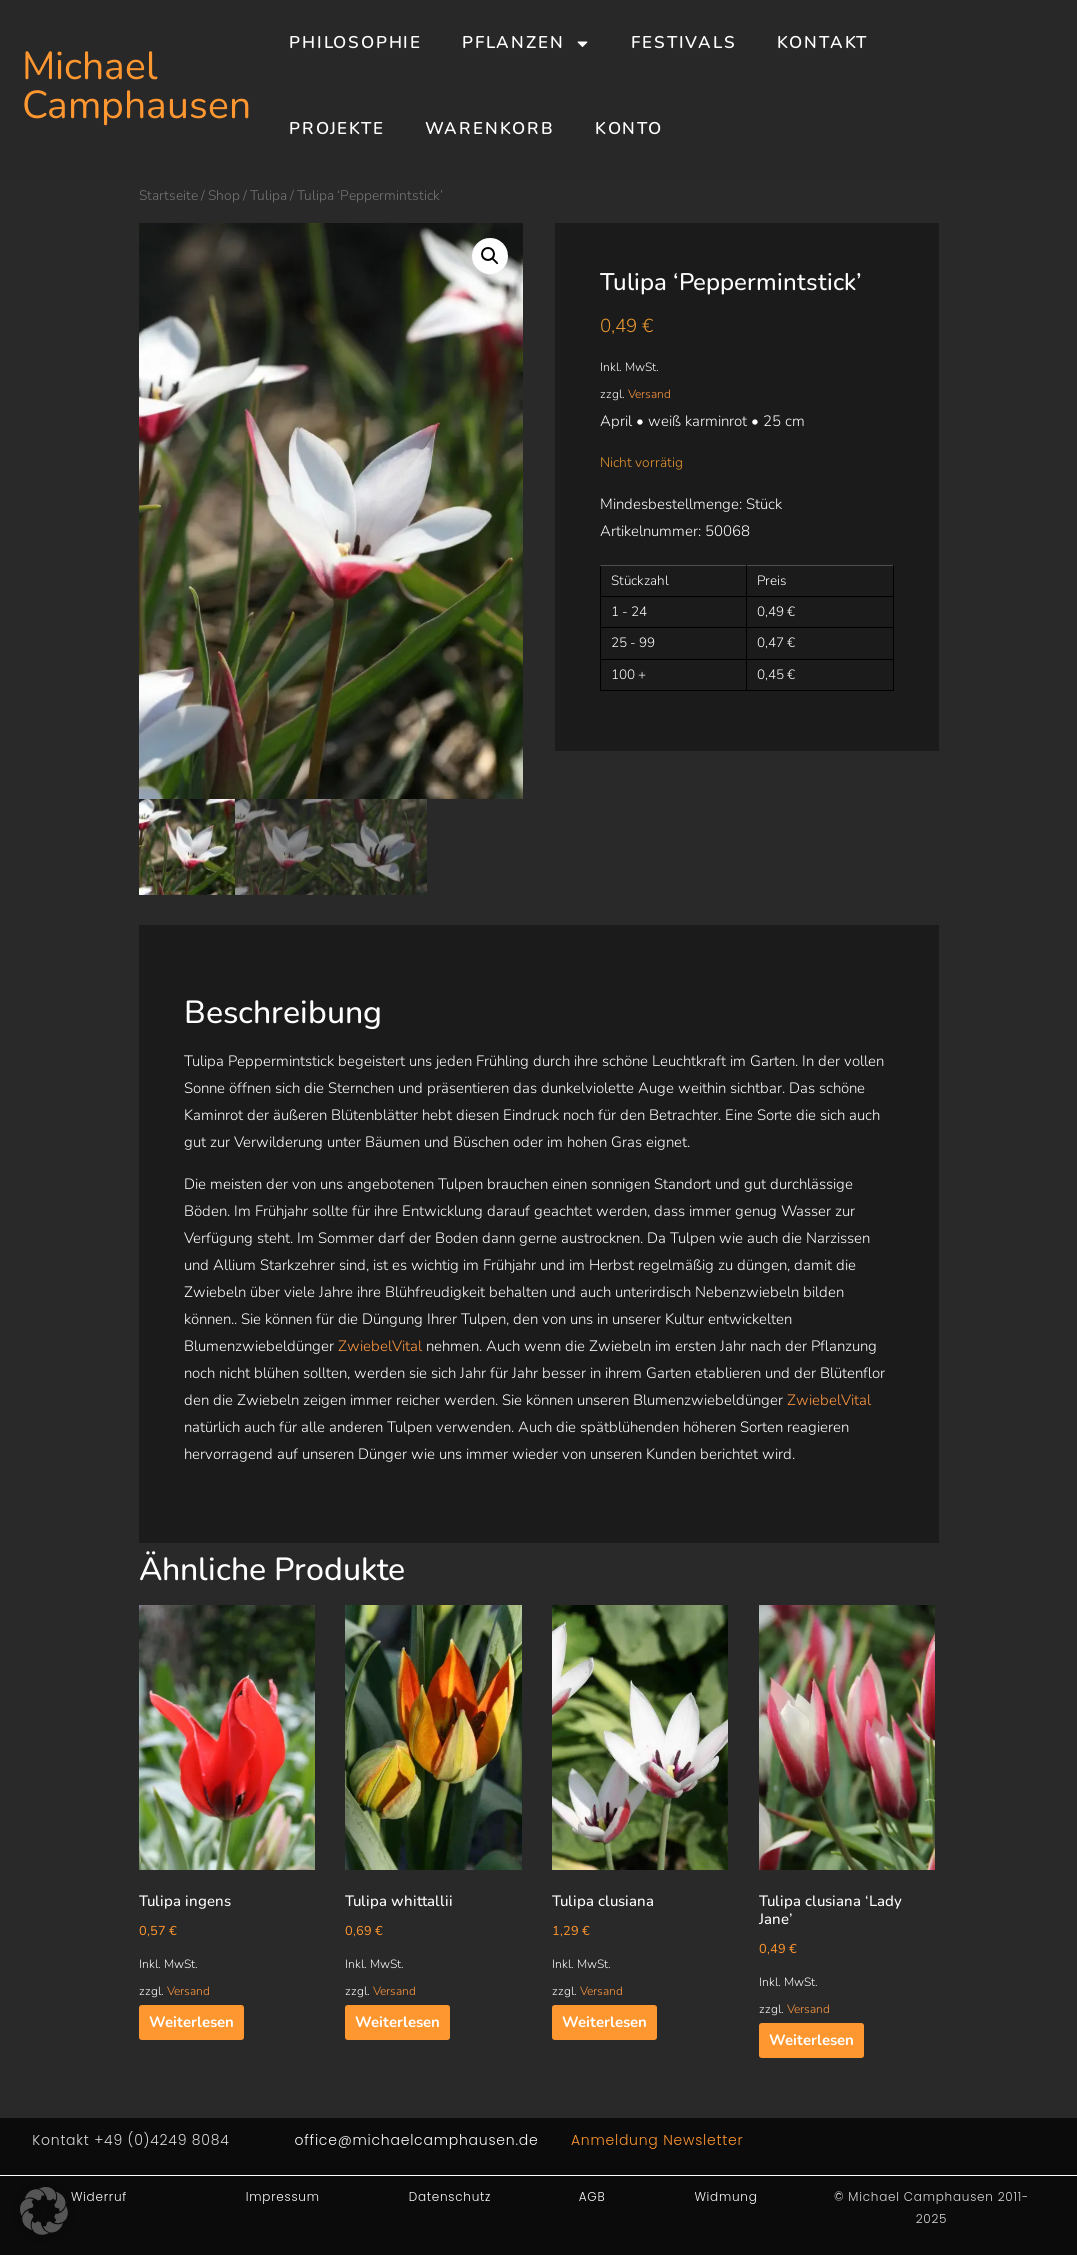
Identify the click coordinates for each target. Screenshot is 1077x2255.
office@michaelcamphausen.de (417, 2140)
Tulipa (268, 195)
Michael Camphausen (136, 86)
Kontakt (823, 42)
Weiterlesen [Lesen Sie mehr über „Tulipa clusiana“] (604, 2022)
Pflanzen (526, 43)
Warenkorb (490, 128)
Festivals (683, 42)
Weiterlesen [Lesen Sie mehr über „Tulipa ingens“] (191, 2022)
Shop (224, 195)
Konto (629, 128)
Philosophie (355, 42)
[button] (490, 256)
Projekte (336, 128)
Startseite (168, 195)
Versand (649, 394)
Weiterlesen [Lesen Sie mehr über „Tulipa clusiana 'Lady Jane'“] (811, 2040)
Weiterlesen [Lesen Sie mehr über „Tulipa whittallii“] (397, 2022)
